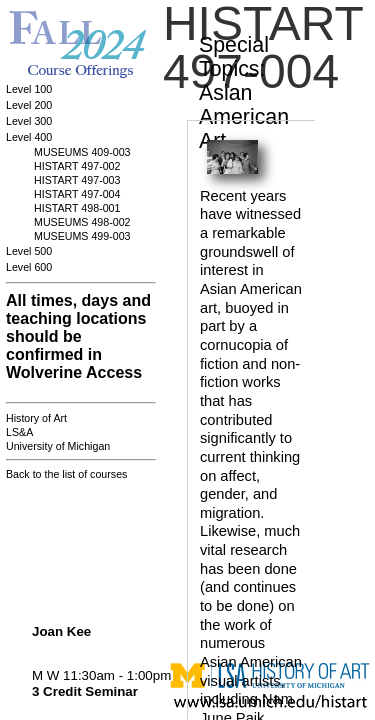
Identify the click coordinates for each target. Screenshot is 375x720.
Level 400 (29, 137)
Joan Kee (61, 631)
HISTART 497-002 (77, 166)
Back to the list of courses (66, 474)
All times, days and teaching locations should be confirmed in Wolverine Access (78, 336)
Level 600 (29, 267)
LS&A (19, 432)
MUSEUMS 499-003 (82, 236)
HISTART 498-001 (77, 208)
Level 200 (29, 105)
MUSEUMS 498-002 (82, 222)
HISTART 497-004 (77, 194)
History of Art (36, 418)
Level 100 (29, 89)
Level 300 (29, 121)
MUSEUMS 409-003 (82, 152)
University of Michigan (58, 446)
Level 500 (29, 251)
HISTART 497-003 (77, 180)
